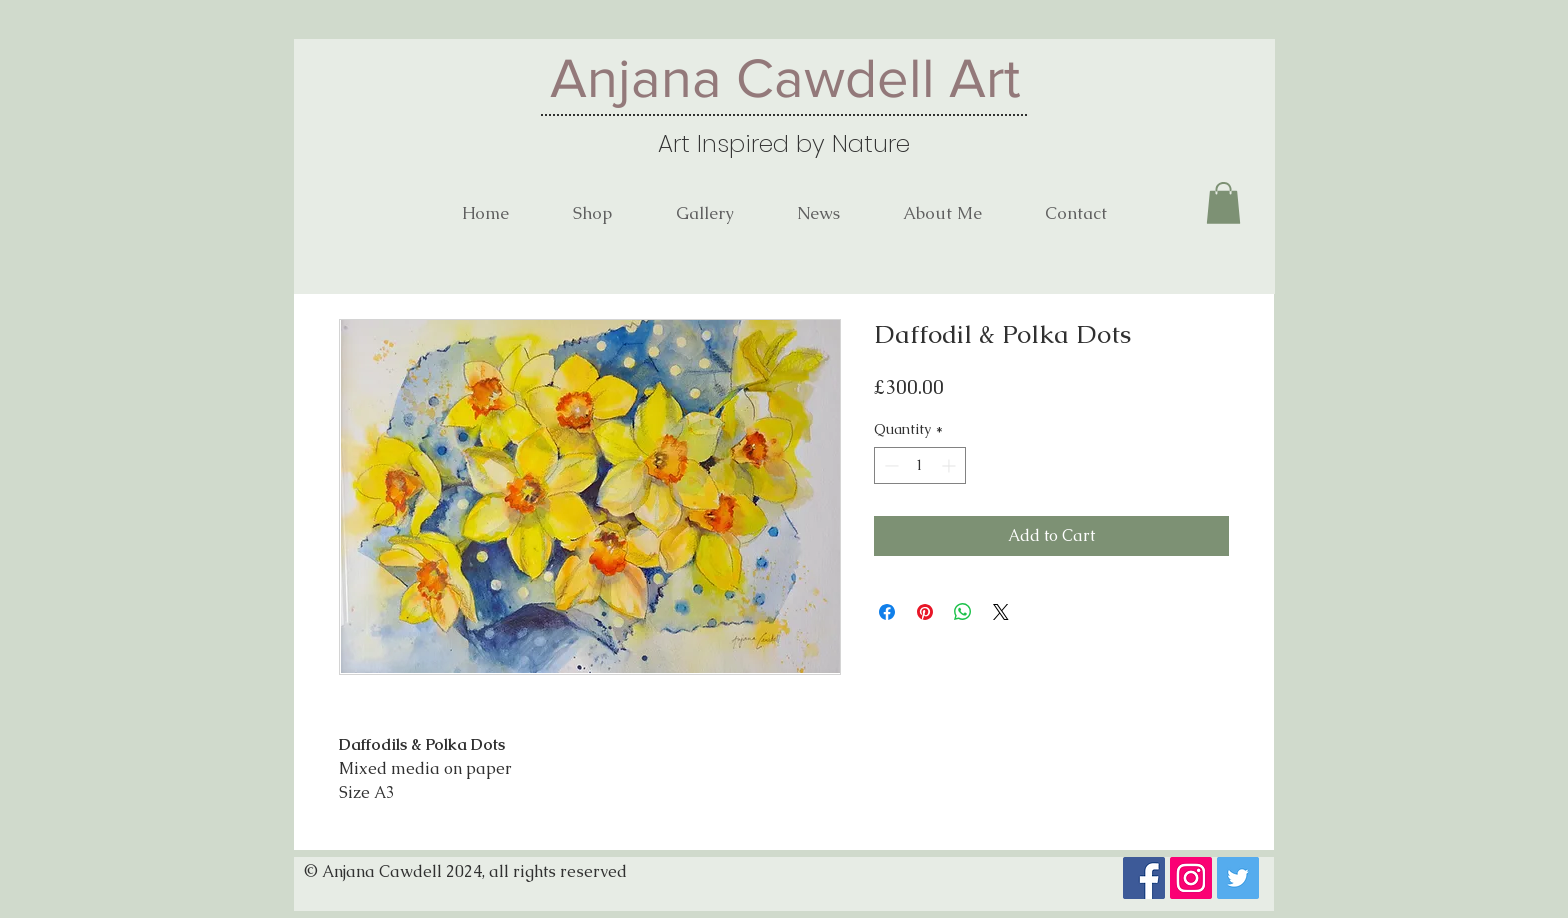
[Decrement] (889, 465)
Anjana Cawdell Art (785, 78)
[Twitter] (1238, 878)
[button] (1223, 203)
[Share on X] (1001, 612)
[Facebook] (1144, 878)
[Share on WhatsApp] (963, 612)
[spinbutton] (920, 465)
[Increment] (950, 465)
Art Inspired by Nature (784, 143)
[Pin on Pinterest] (925, 612)
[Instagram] (1191, 878)
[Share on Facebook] (887, 612)
